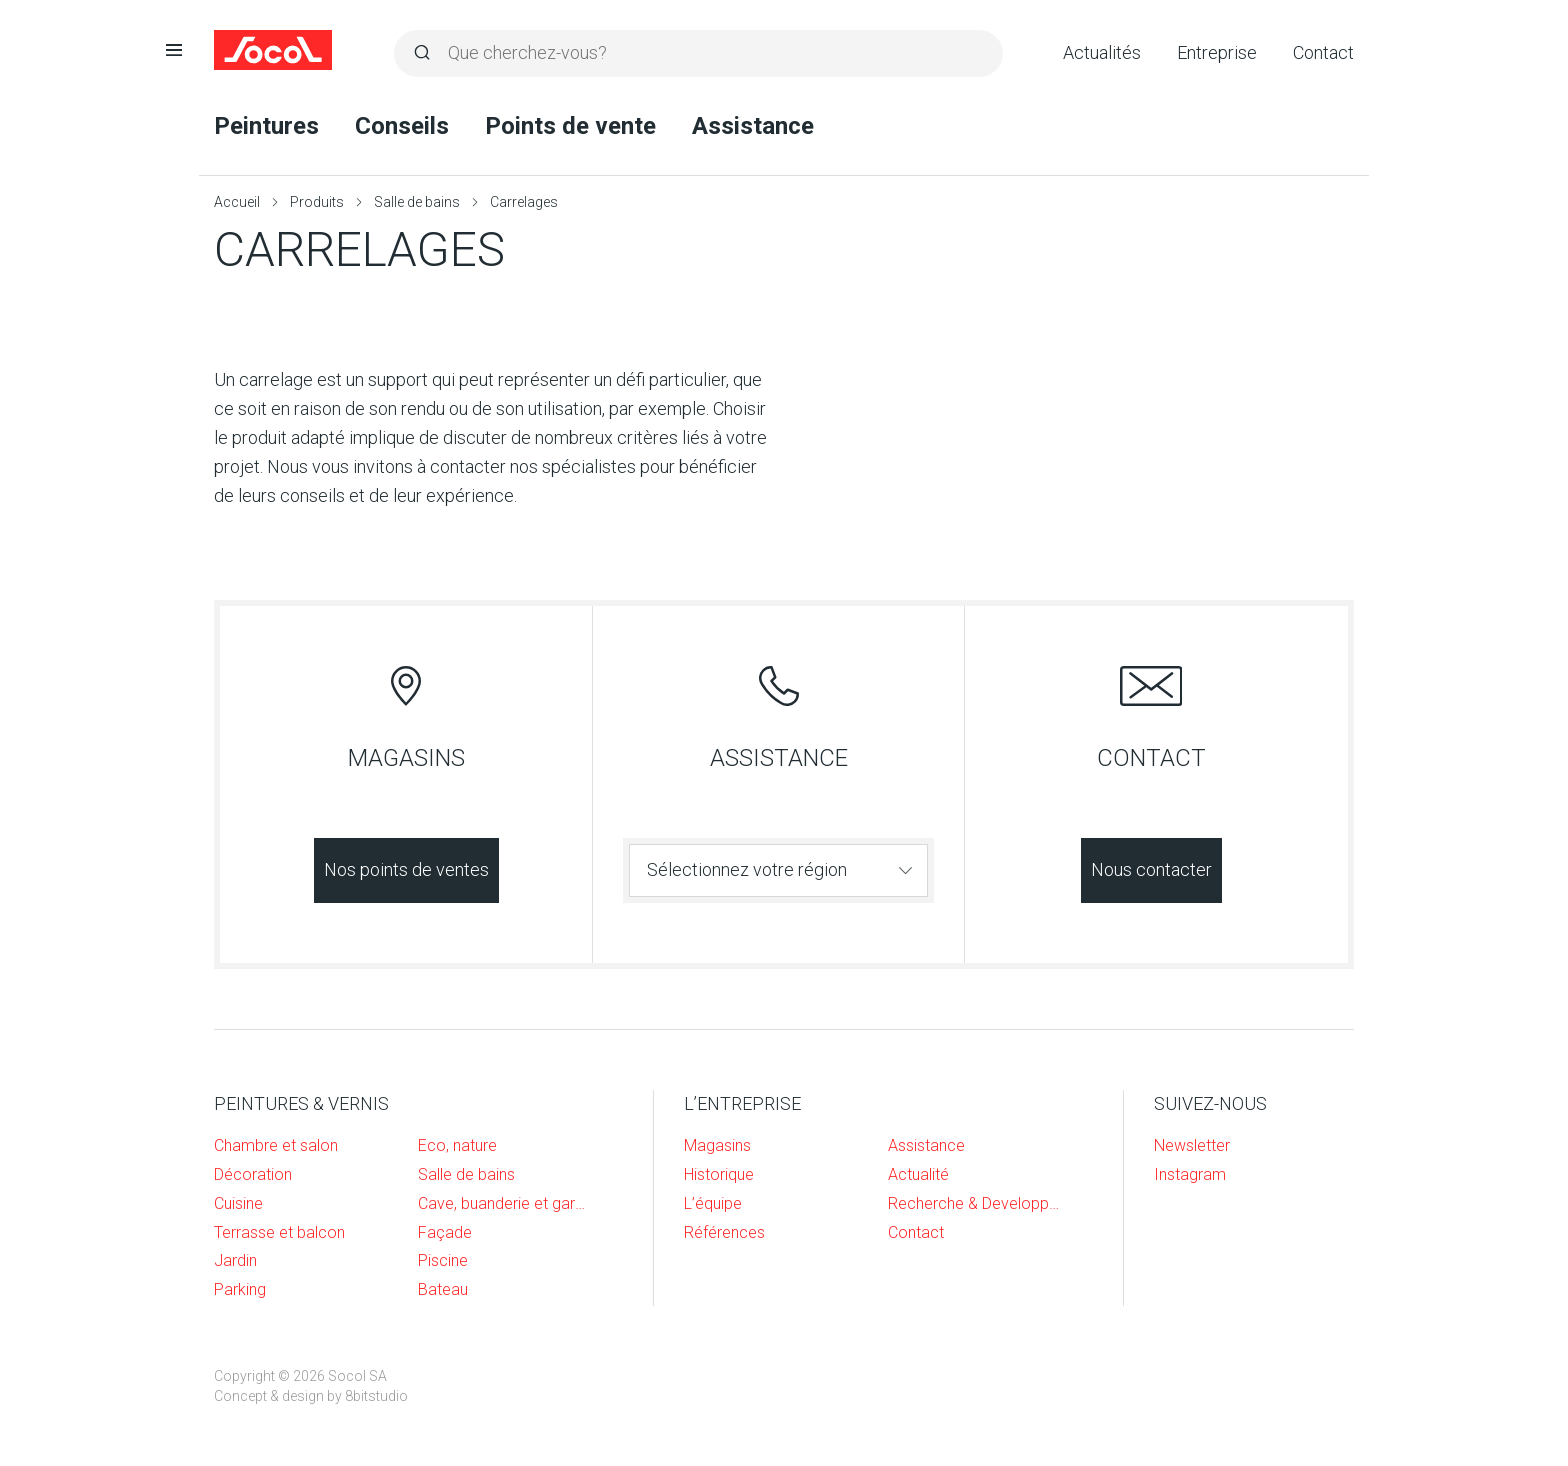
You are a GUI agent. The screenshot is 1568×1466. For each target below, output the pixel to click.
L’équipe (713, 1203)
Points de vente (570, 126)
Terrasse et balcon (279, 1232)
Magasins (717, 1145)
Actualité (918, 1174)
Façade (445, 1232)
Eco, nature (457, 1145)
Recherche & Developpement (975, 1203)
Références (724, 1232)
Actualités (1102, 52)
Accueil (237, 202)
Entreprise (1217, 52)
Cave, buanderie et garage (505, 1203)
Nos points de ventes (406, 869)
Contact (1323, 52)
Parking (240, 1289)
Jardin (235, 1260)
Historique (719, 1174)
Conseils (402, 126)
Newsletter (1192, 1145)
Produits (317, 202)
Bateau (443, 1289)
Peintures (266, 126)
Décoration (253, 1174)
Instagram (1190, 1174)
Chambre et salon (276, 1145)
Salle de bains (417, 202)
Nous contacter (1151, 869)
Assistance (753, 126)
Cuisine (238, 1203)
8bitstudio (376, 1396)
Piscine (443, 1260)
